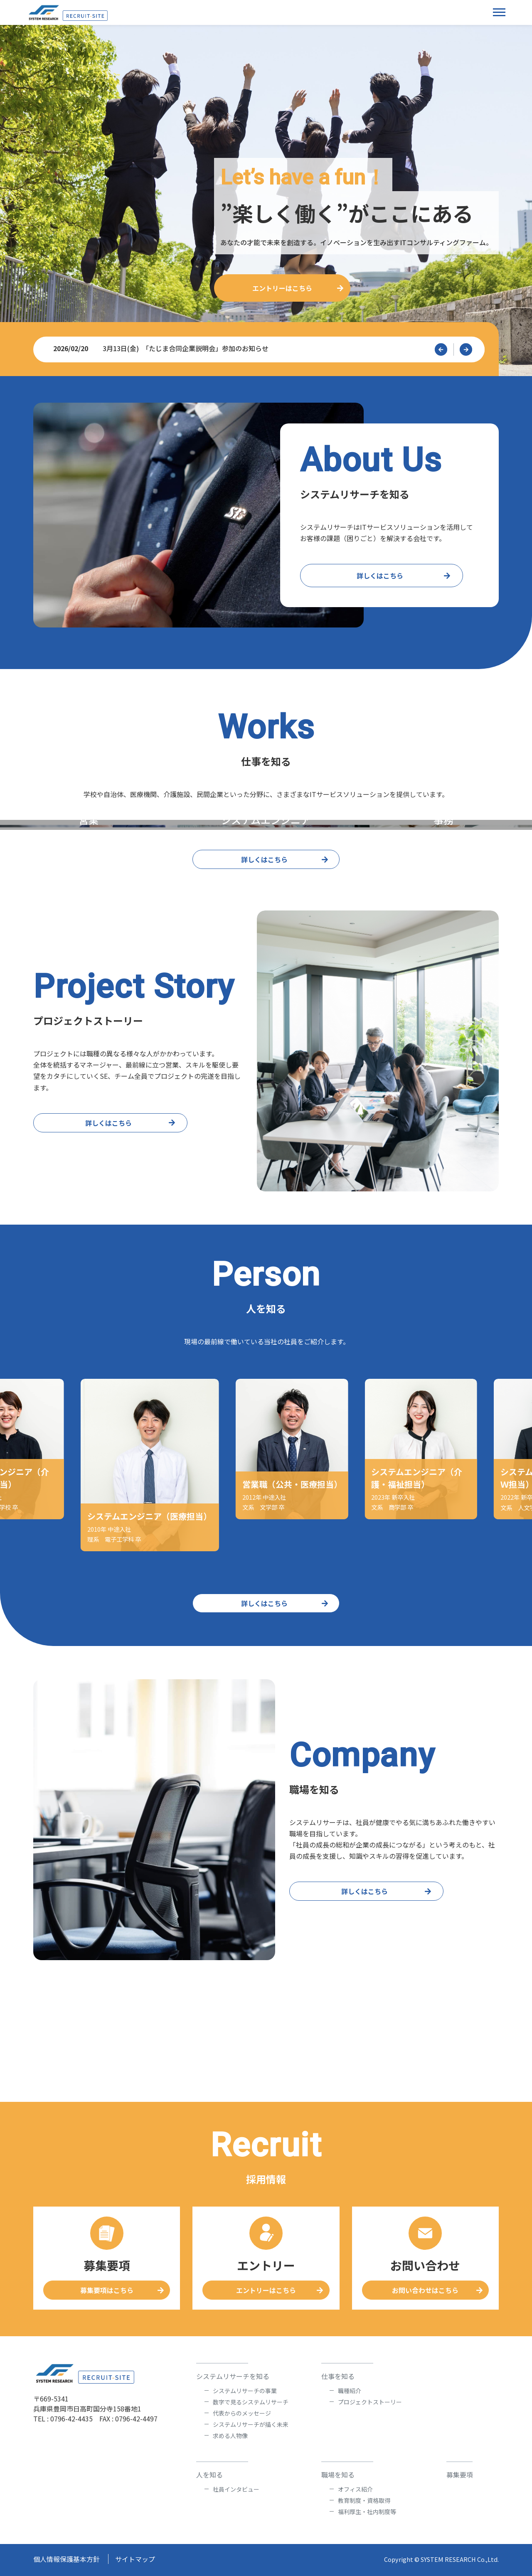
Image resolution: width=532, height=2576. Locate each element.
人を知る (209, 2475)
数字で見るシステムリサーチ (250, 2402)
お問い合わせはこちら (425, 2290)
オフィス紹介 (355, 2489)
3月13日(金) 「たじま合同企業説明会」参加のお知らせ (261, 348)
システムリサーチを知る (232, 2376)
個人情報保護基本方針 (66, 2559)
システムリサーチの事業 (245, 2391)
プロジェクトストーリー (370, 2402)
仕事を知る (338, 2376)
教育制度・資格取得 (364, 2500)
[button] (441, 349)
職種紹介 (349, 2391)
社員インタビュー (236, 2489)
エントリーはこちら (282, 288)
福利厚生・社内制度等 (367, 2511)
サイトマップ (135, 2559)
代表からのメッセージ (242, 2413)
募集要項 (459, 2475)
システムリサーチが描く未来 (250, 2424)
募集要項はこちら (106, 2290)
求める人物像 (230, 2435)
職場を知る (338, 2475)
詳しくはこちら (380, 576)
